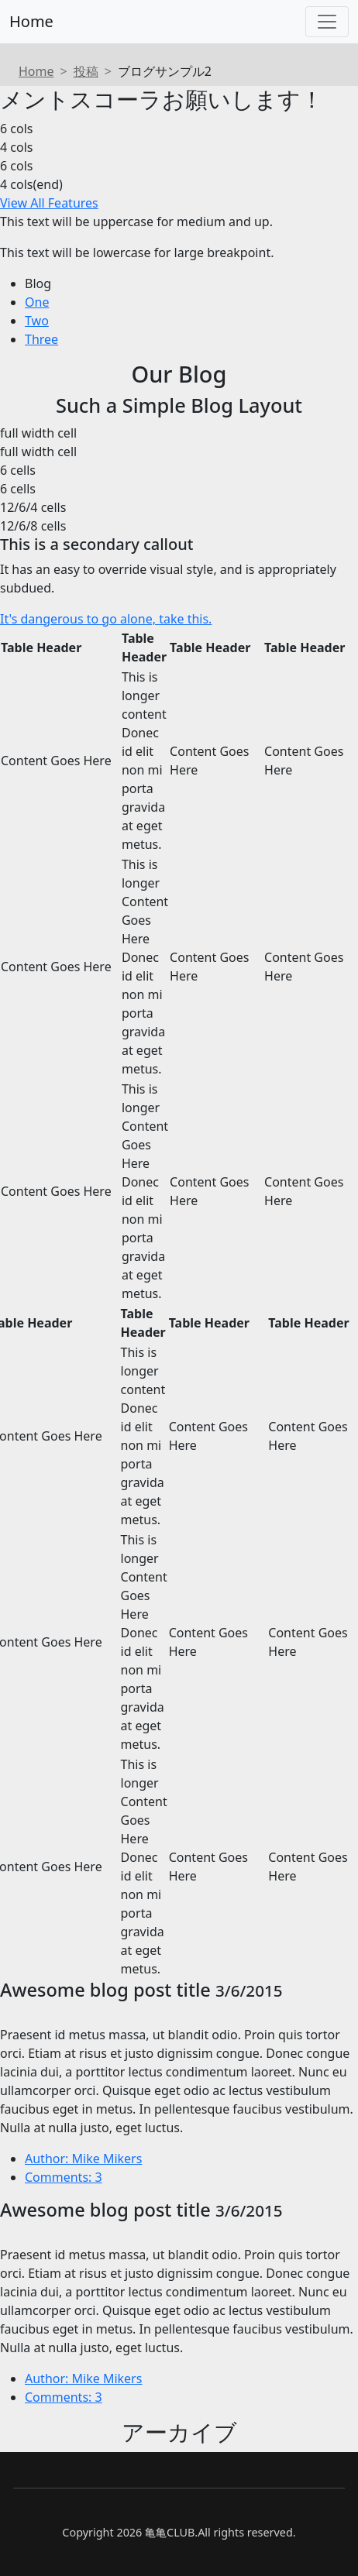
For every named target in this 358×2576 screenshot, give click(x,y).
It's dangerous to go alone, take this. (106, 618)
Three (41, 339)
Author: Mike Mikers (83, 2158)
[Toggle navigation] (327, 21)
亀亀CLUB (169, 2532)
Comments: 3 (63, 2177)
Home (31, 21)
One (37, 302)
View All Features (49, 202)
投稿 (86, 71)
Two (37, 320)
